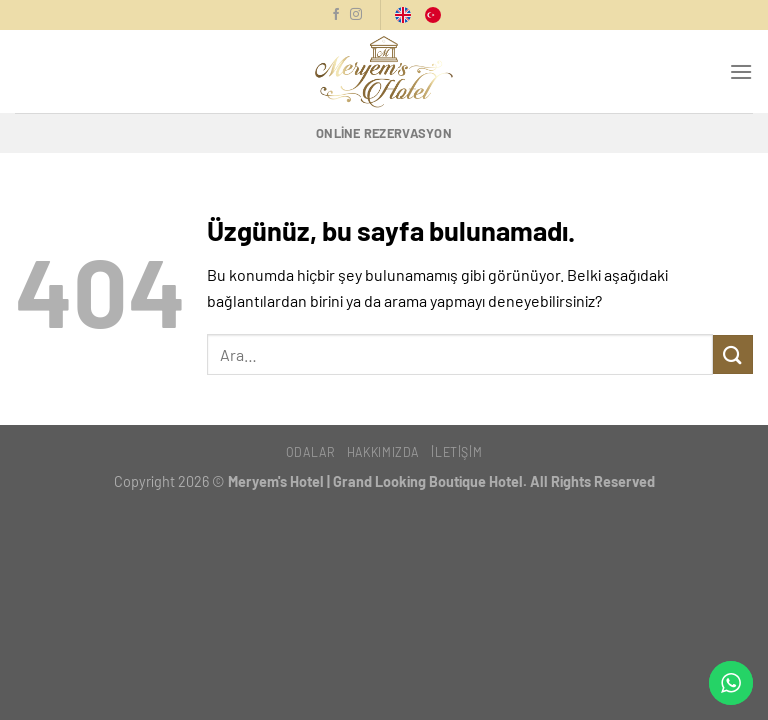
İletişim (456, 452)
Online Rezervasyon (384, 133)
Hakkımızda (383, 452)
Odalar (310, 452)
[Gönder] (733, 354)
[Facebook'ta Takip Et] (336, 15)
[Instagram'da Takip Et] (356, 15)
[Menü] (741, 71)
